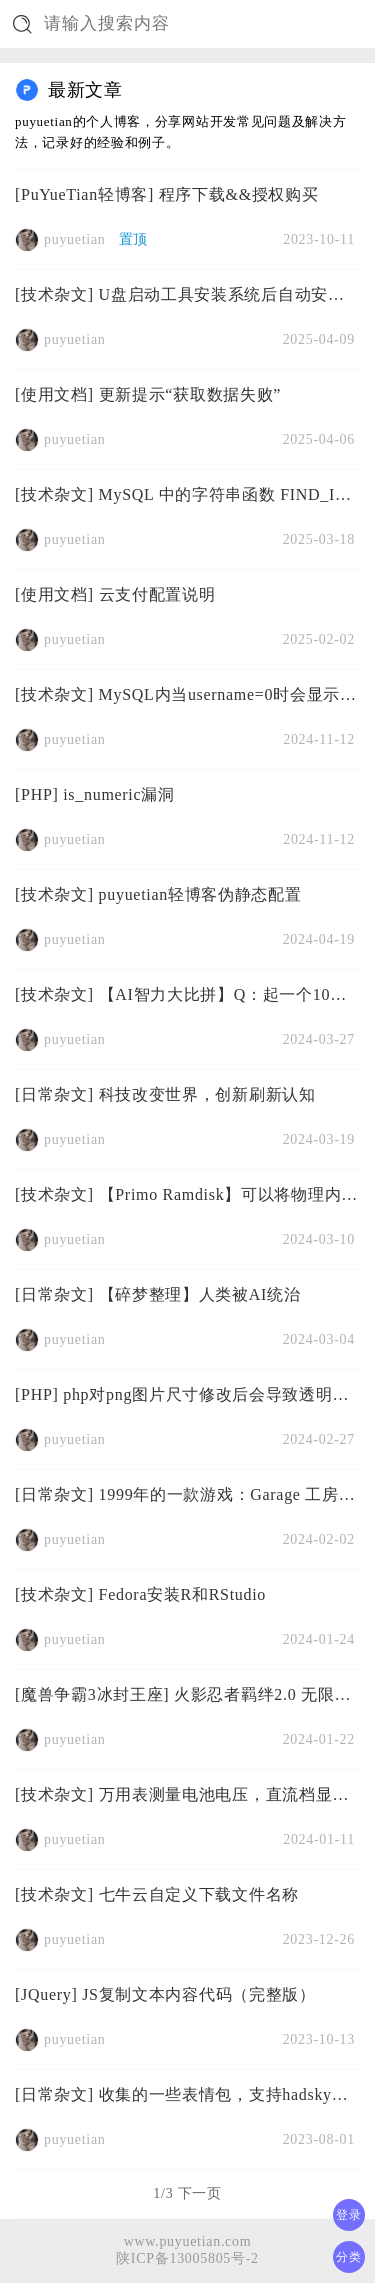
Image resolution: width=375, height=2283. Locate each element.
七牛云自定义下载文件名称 (199, 1894)
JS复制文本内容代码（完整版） (199, 1994)
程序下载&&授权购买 (239, 194)
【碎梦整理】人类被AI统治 (200, 1294)
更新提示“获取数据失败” (190, 394)
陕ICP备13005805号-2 (187, 2258)
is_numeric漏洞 (119, 794)
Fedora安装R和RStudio (182, 1594)
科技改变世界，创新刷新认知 (207, 1094)
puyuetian (75, 239)
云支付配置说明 (157, 594)
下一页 (200, 2193)
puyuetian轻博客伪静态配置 (200, 894)
